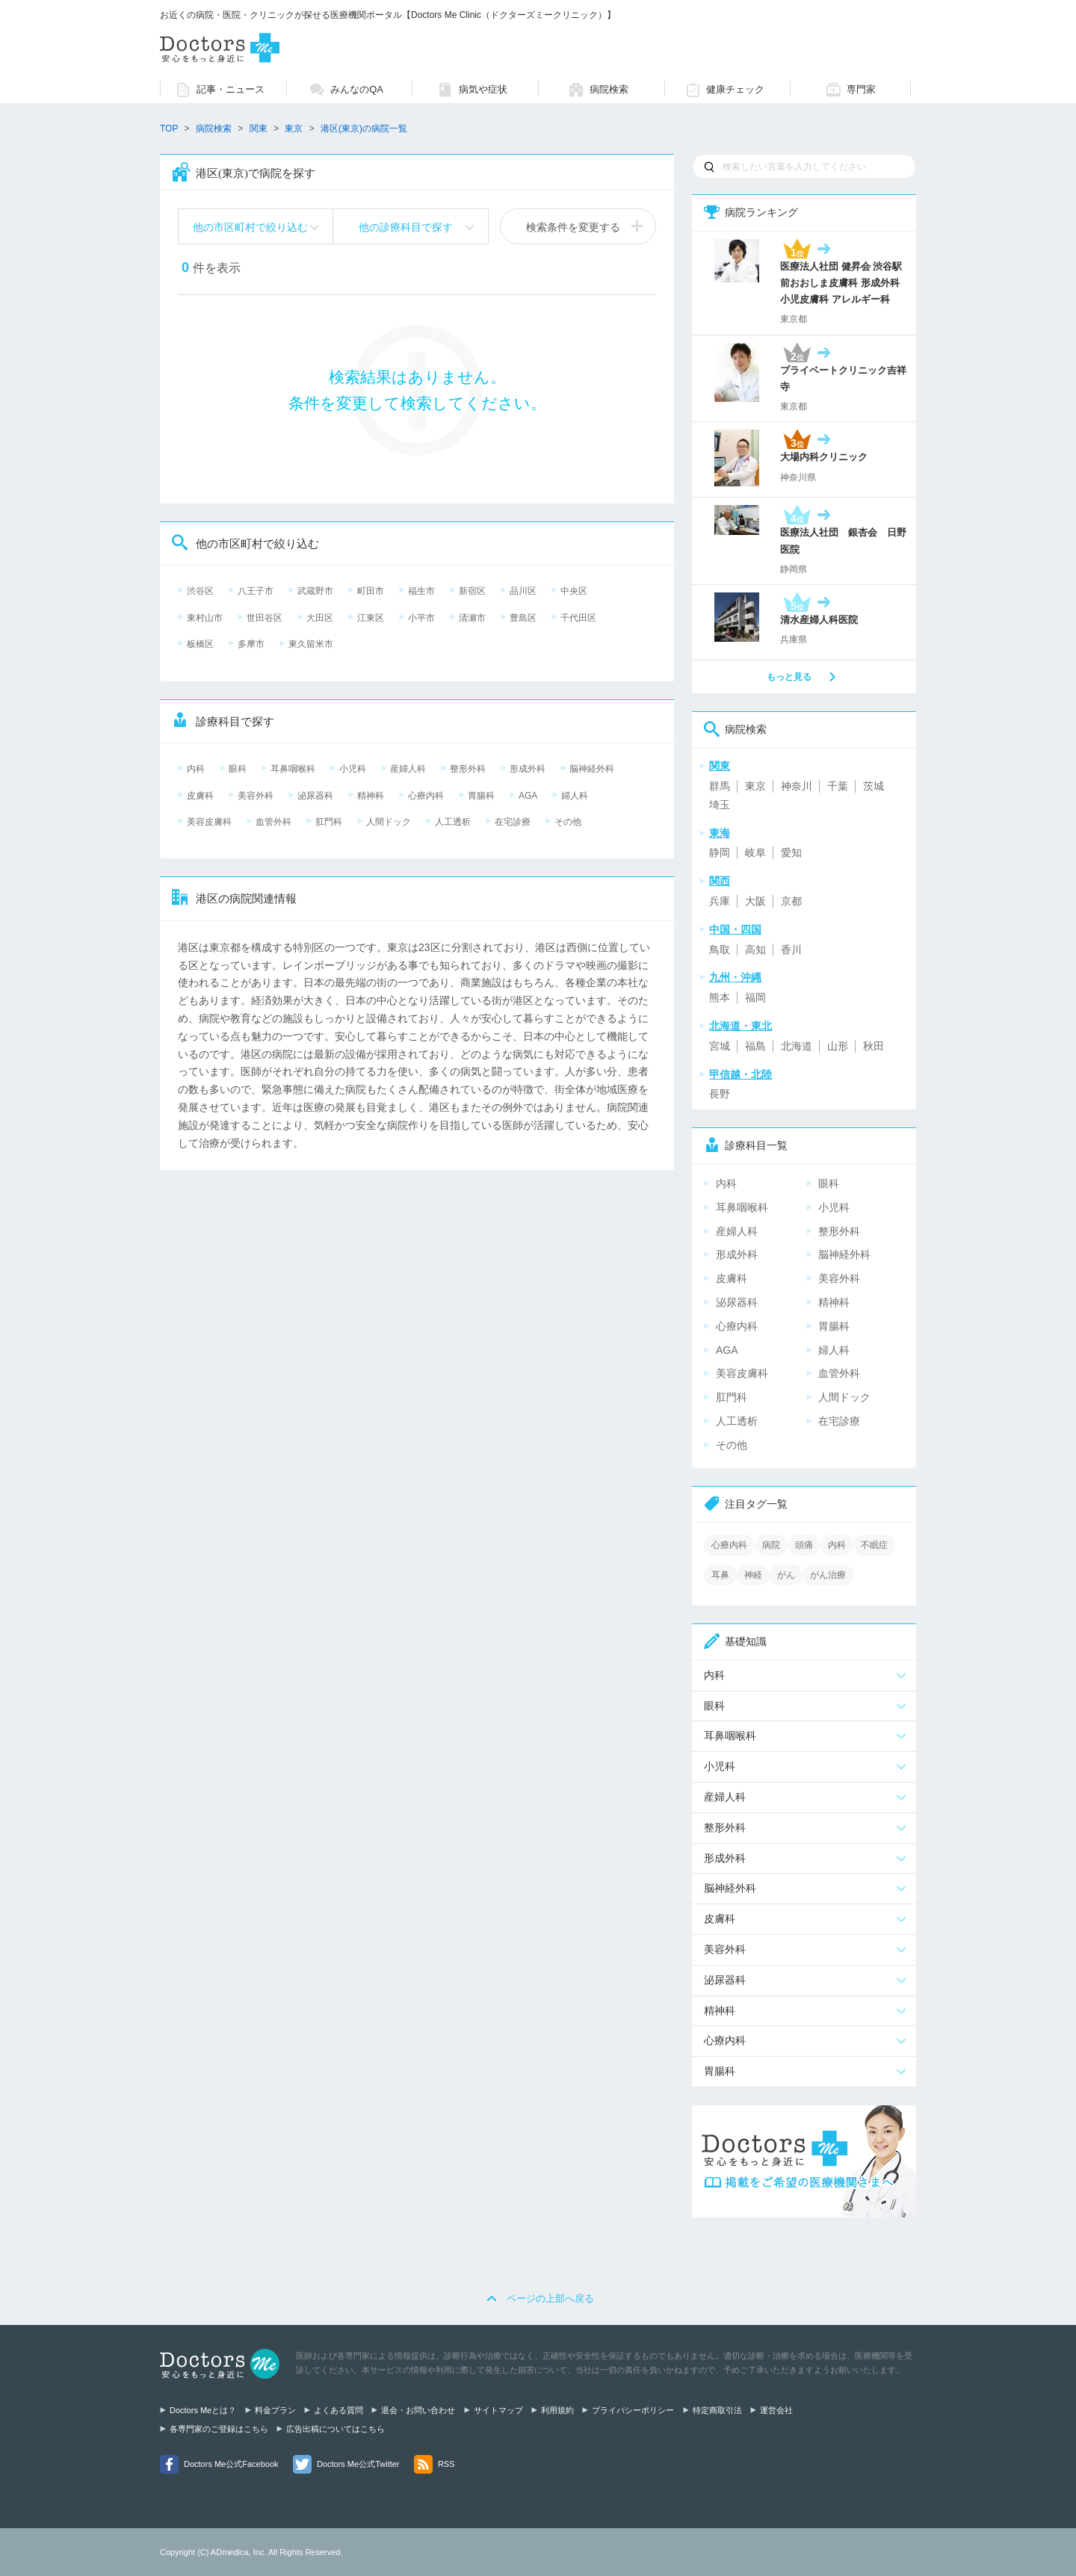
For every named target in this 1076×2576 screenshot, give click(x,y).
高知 (755, 950)
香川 (791, 950)
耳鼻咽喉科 (292, 769)
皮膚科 (200, 795)
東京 (755, 786)
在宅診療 (513, 822)
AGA (528, 795)
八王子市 (255, 591)
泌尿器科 (315, 795)
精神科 (370, 795)
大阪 (755, 901)
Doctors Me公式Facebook (231, 2463)
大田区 (319, 618)
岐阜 (755, 852)
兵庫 (719, 901)
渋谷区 (200, 591)
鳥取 (719, 950)
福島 (755, 1046)
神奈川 (796, 786)
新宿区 (472, 591)
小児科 (352, 769)
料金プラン (275, 2410)
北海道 (796, 1046)
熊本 (719, 997)
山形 (837, 1046)
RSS (446, 2463)
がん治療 (828, 1575)
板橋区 (200, 644)
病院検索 (214, 128)
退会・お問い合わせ (418, 2410)
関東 (259, 128)
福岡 (755, 997)
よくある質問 (338, 2410)
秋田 (873, 1046)
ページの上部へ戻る (550, 2298)
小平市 (421, 618)
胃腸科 (481, 795)
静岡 (719, 852)
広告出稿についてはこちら (335, 2428)
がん (786, 1575)
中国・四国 (735, 929)
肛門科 (328, 822)
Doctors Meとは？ (203, 2410)
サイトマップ (498, 2410)
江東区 (370, 618)
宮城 (719, 1046)
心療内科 (426, 795)
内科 (196, 769)
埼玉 (719, 805)
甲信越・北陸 (740, 1074)
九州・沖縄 (735, 977)
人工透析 (453, 822)
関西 (719, 881)
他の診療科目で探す (406, 227)
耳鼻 (720, 1575)
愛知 (791, 852)
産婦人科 (408, 769)
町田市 (370, 591)
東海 (719, 833)
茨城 (873, 786)
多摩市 (251, 644)
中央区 (573, 591)
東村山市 (205, 618)
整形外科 (468, 769)
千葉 (837, 786)
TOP (169, 128)
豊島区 (523, 618)
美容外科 (255, 795)
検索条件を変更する (573, 227)
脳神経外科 (591, 769)
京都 (791, 901)
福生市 (421, 591)
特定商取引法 (717, 2410)
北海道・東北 (740, 1026)
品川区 (523, 591)
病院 (771, 1545)
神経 (753, 1575)
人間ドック (388, 822)
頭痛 (804, 1545)
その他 (567, 822)
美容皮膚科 (209, 822)
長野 (719, 1094)
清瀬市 (472, 618)
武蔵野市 (315, 591)
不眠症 (874, 1545)
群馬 (719, 786)
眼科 (238, 769)
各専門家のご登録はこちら (219, 2428)
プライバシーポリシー (633, 2410)
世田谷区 (264, 618)
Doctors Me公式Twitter (358, 2463)
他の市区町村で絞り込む (250, 227)
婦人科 (574, 795)
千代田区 (578, 618)
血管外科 (273, 822)
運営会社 (776, 2410)
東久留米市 (310, 644)
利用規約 (557, 2410)
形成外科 (527, 769)
